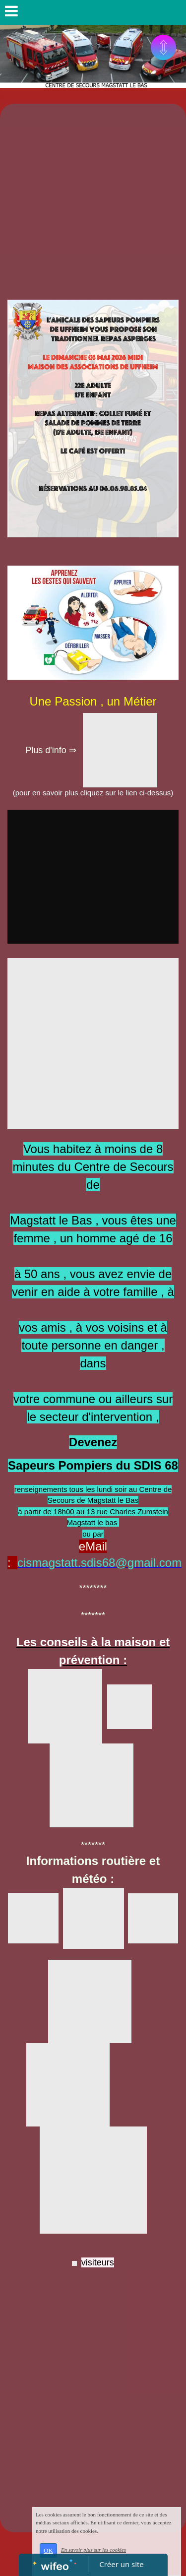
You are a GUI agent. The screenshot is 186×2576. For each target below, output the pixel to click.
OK (48, 2550)
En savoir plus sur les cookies (93, 2550)
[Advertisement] (93, 202)
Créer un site (121, 2564)
